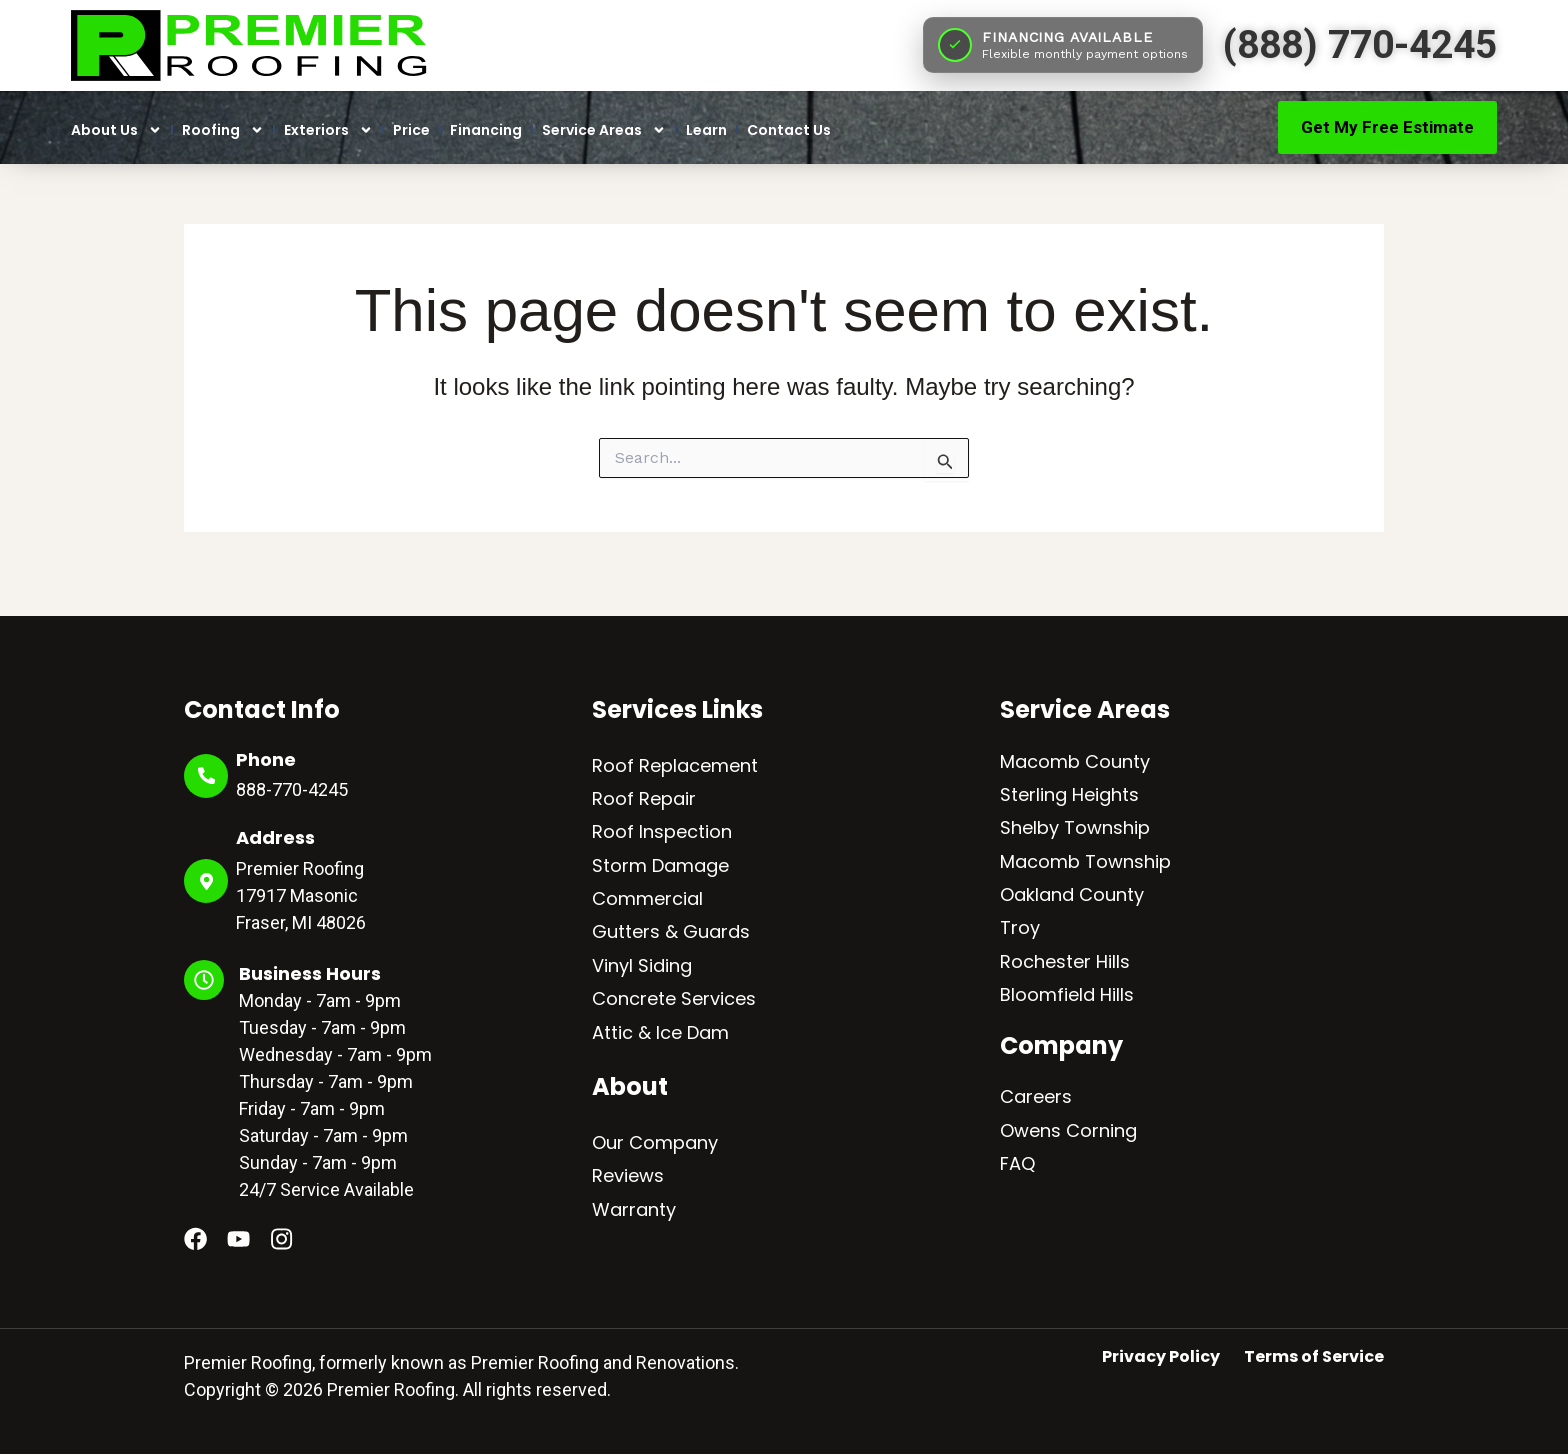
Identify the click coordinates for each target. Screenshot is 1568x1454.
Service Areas (604, 130)
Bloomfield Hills (1067, 994)
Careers (1036, 1096)
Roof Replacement (675, 765)
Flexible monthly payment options (1085, 54)
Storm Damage (660, 865)
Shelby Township (1075, 827)
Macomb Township (1085, 861)
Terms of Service (1314, 1357)
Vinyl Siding (642, 965)
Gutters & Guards (671, 931)
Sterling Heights (1069, 794)
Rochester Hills (1065, 961)
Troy (1020, 927)
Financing (486, 130)
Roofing (223, 130)
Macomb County (1075, 761)
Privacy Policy (1161, 1357)
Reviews (628, 1175)
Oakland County (1072, 894)
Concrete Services (674, 998)
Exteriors (328, 130)
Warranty (634, 1209)
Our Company (655, 1142)
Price (411, 130)
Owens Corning (1068, 1130)
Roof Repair (644, 798)
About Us (116, 130)
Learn (706, 130)
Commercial (647, 898)
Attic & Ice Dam (660, 1032)
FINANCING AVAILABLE (1067, 37)
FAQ (1017, 1163)
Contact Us (789, 130)
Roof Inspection (662, 831)
